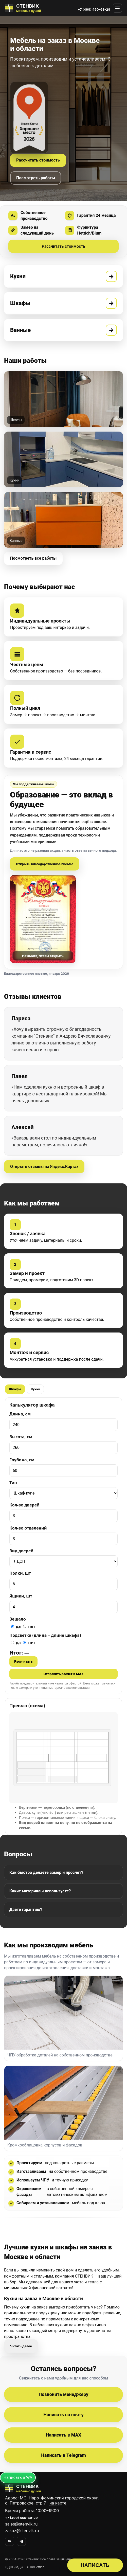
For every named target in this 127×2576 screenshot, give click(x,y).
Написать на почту (63, 2414)
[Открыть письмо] (43, 919)
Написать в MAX (63, 2435)
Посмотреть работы (35, 177)
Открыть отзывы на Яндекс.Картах (44, 1166)
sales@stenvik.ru (21, 2524)
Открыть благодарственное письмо (44, 864)
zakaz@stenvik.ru (22, 2530)
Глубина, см (21, 1460)
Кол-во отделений (28, 1528)
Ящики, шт (20, 1596)
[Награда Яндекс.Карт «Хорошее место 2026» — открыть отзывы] (29, 118)
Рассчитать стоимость (38, 160)
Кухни (35, 1389)
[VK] (9, 2541)
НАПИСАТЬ (95, 2565)
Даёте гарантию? (25, 1909)
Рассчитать (23, 1661)
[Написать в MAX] (18, 2477)
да (16, 1626)
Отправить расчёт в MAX (63, 1674)
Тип (13, 1482)
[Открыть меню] (117, 8)
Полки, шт (20, 1573)
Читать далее (21, 2346)
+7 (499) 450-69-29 (94, 9)
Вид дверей (21, 1551)
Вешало (17, 1619)
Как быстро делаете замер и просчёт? (46, 1872)
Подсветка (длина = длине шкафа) (45, 1635)
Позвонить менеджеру (63, 2394)
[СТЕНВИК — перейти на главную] (63, 2488)
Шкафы (15, 1389)
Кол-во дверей (24, 1505)
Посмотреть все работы (33, 558)
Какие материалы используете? (40, 1891)
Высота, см (20, 1437)
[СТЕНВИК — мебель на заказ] (23, 8)
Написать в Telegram (63, 2455)
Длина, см (20, 1414)
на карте (57, 2503)
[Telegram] (21, 2541)
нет (29, 1626)
